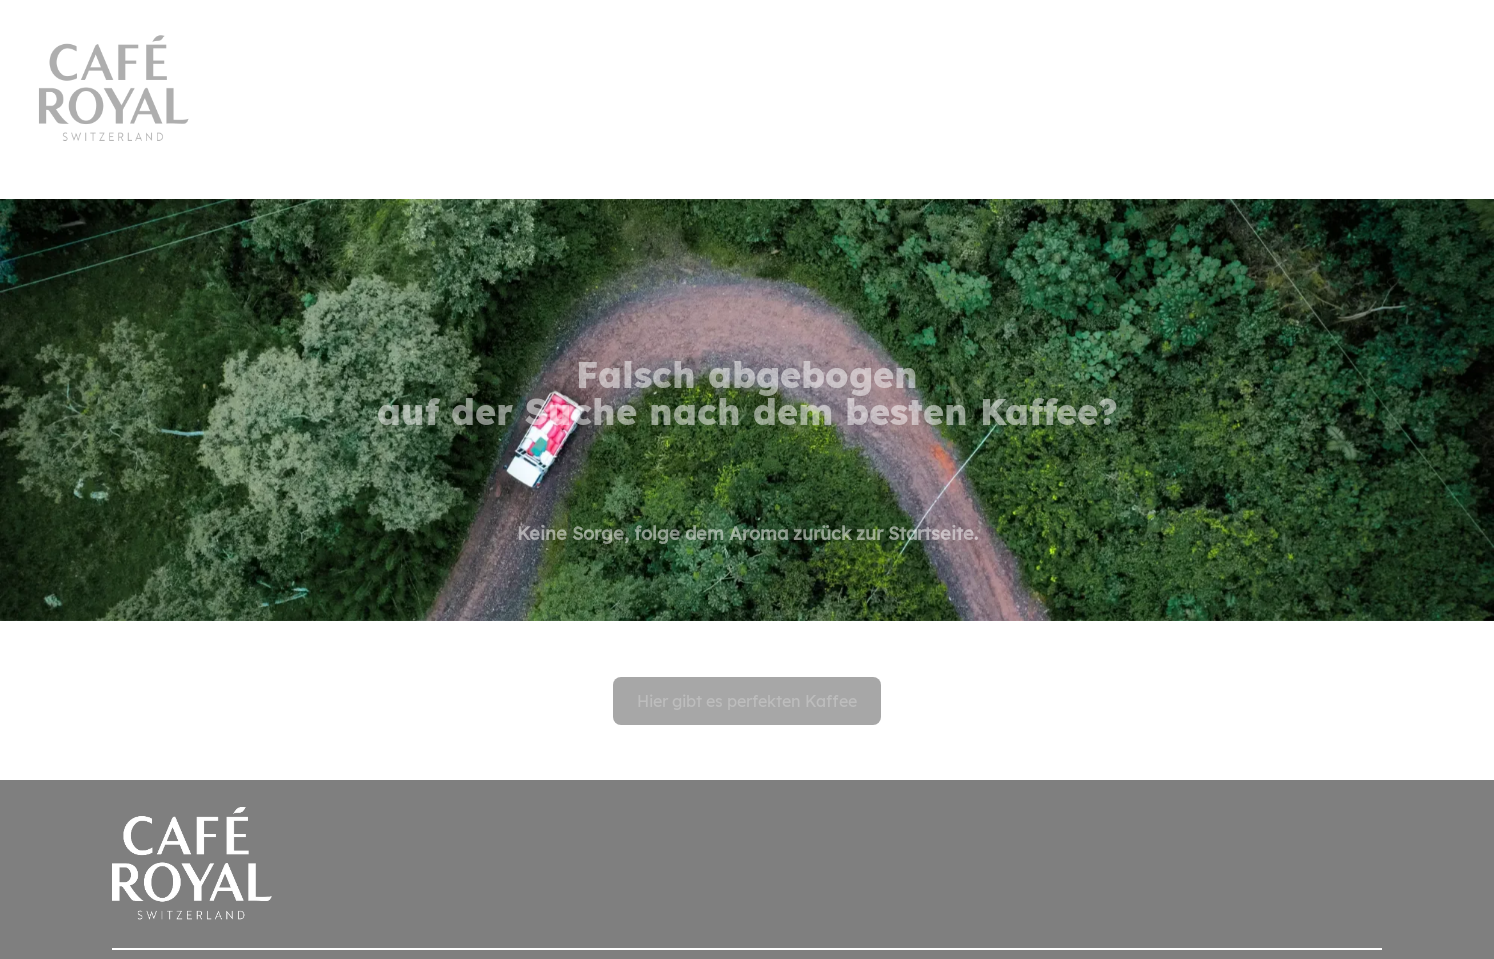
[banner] (747, 72)
